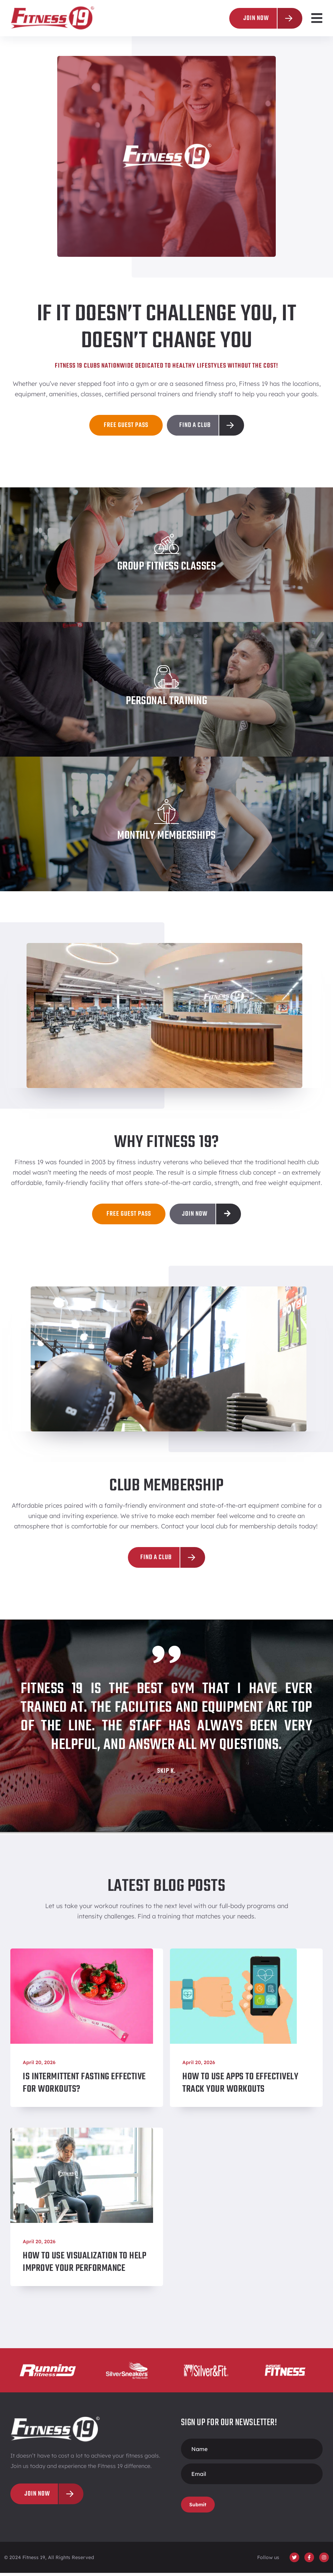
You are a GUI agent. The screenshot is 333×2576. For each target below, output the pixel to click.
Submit (197, 2508)
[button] (317, 18)
